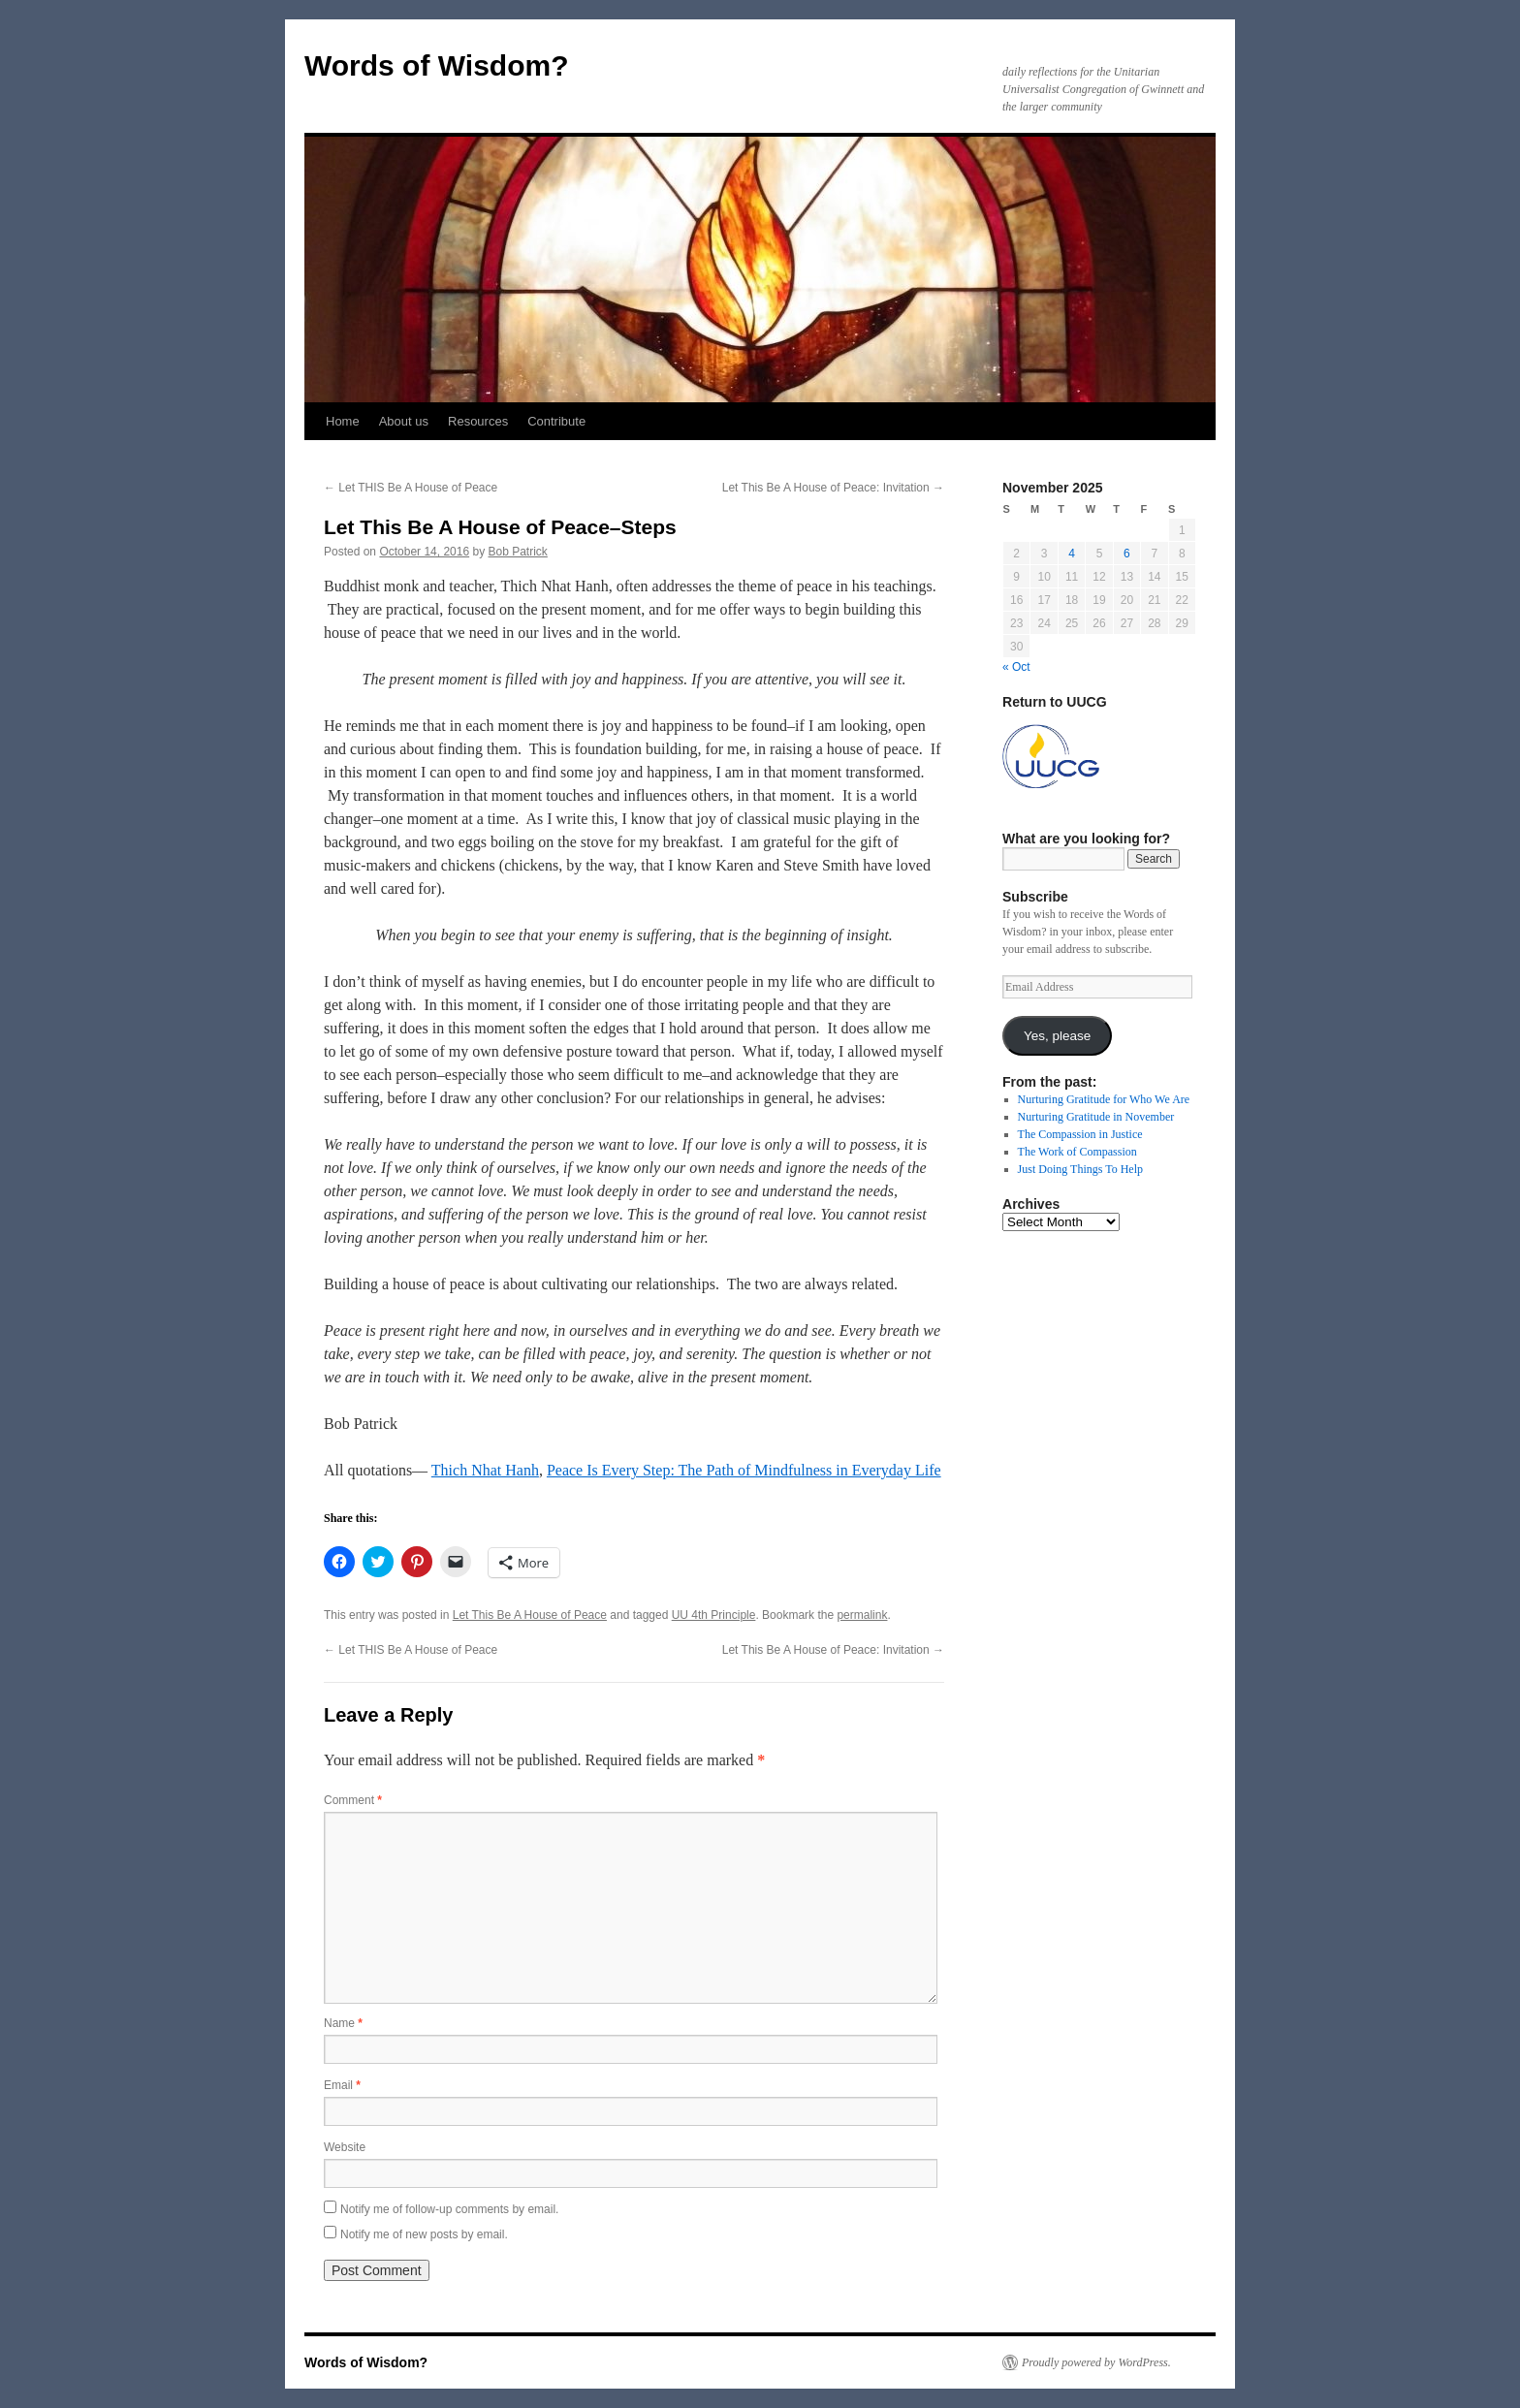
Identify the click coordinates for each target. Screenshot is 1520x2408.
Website (344, 2147)
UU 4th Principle (714, 1615)
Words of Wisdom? (436, 65)
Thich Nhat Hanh (485, 1470)
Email (342, 2085)
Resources (478, 421)
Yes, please (1057, 1036)
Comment (353, 1800)
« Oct (1016, 667)
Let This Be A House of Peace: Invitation (833, 487)
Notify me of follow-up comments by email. (449, 2209)
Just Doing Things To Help (1080, 1169)
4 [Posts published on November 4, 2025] (1071, 553)
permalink (862, 1615)
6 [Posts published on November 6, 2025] (1127, 553)
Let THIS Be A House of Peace (410, 487)
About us (403, 421)
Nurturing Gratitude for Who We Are (1104, 1099)
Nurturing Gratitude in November (1096, 1117)
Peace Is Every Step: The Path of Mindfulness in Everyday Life (744, 1470)
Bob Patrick (518, 551)
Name (343, 2023)
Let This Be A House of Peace (530, 1615)
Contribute (556, 421)
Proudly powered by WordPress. (1096, 2362)
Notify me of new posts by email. (424, 2234)
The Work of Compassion (1077, 1151)
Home (343, 421)
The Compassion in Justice (1080, 1134)
